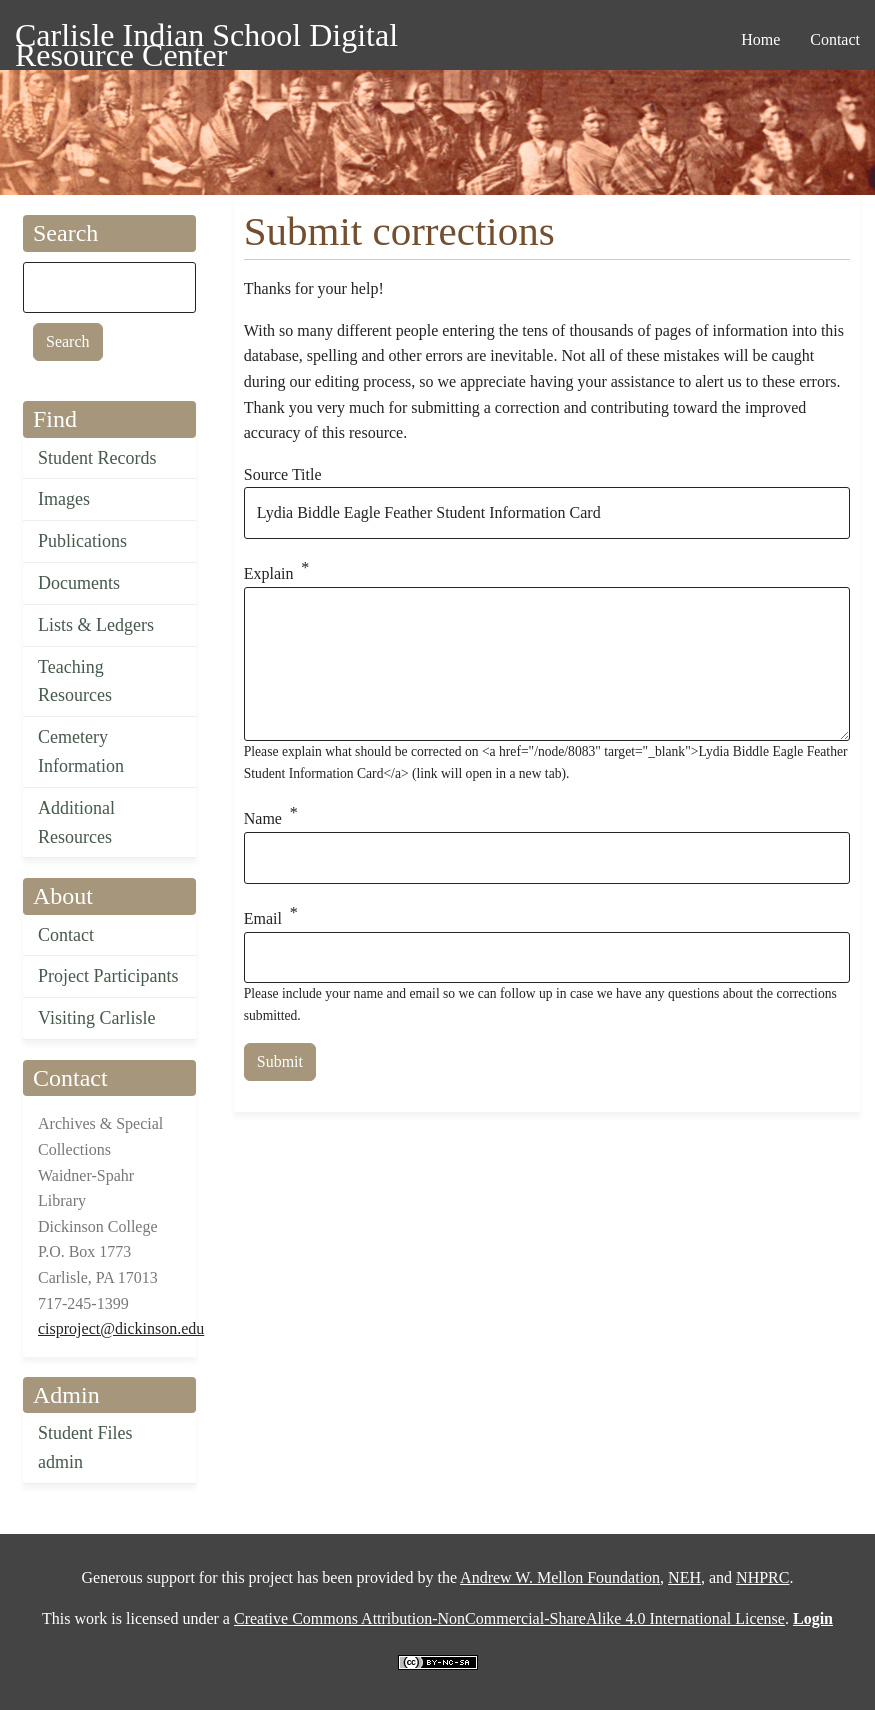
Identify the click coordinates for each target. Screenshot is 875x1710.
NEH (684, 1577)
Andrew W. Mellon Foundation (560, 1577)
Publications (82, 541)
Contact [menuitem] (835, 39)
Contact (66, 935)
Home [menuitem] (760, 39)
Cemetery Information (81, 751)
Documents (79, 583)
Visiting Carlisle (96, 1018)
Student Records (97, 458)
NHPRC (762, 1577)
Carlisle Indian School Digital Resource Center (206, 38)
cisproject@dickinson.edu (121, 1328)
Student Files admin (85, 1447)
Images (64, 499)
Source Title (283, 474)
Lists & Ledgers (96, 625)
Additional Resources (76, 822)
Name (263, 819)
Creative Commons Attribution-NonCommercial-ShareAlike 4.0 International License (509, 1618)
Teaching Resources (75, 681)
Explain (269, 573)
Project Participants (108, 976)
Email (263, 918)
